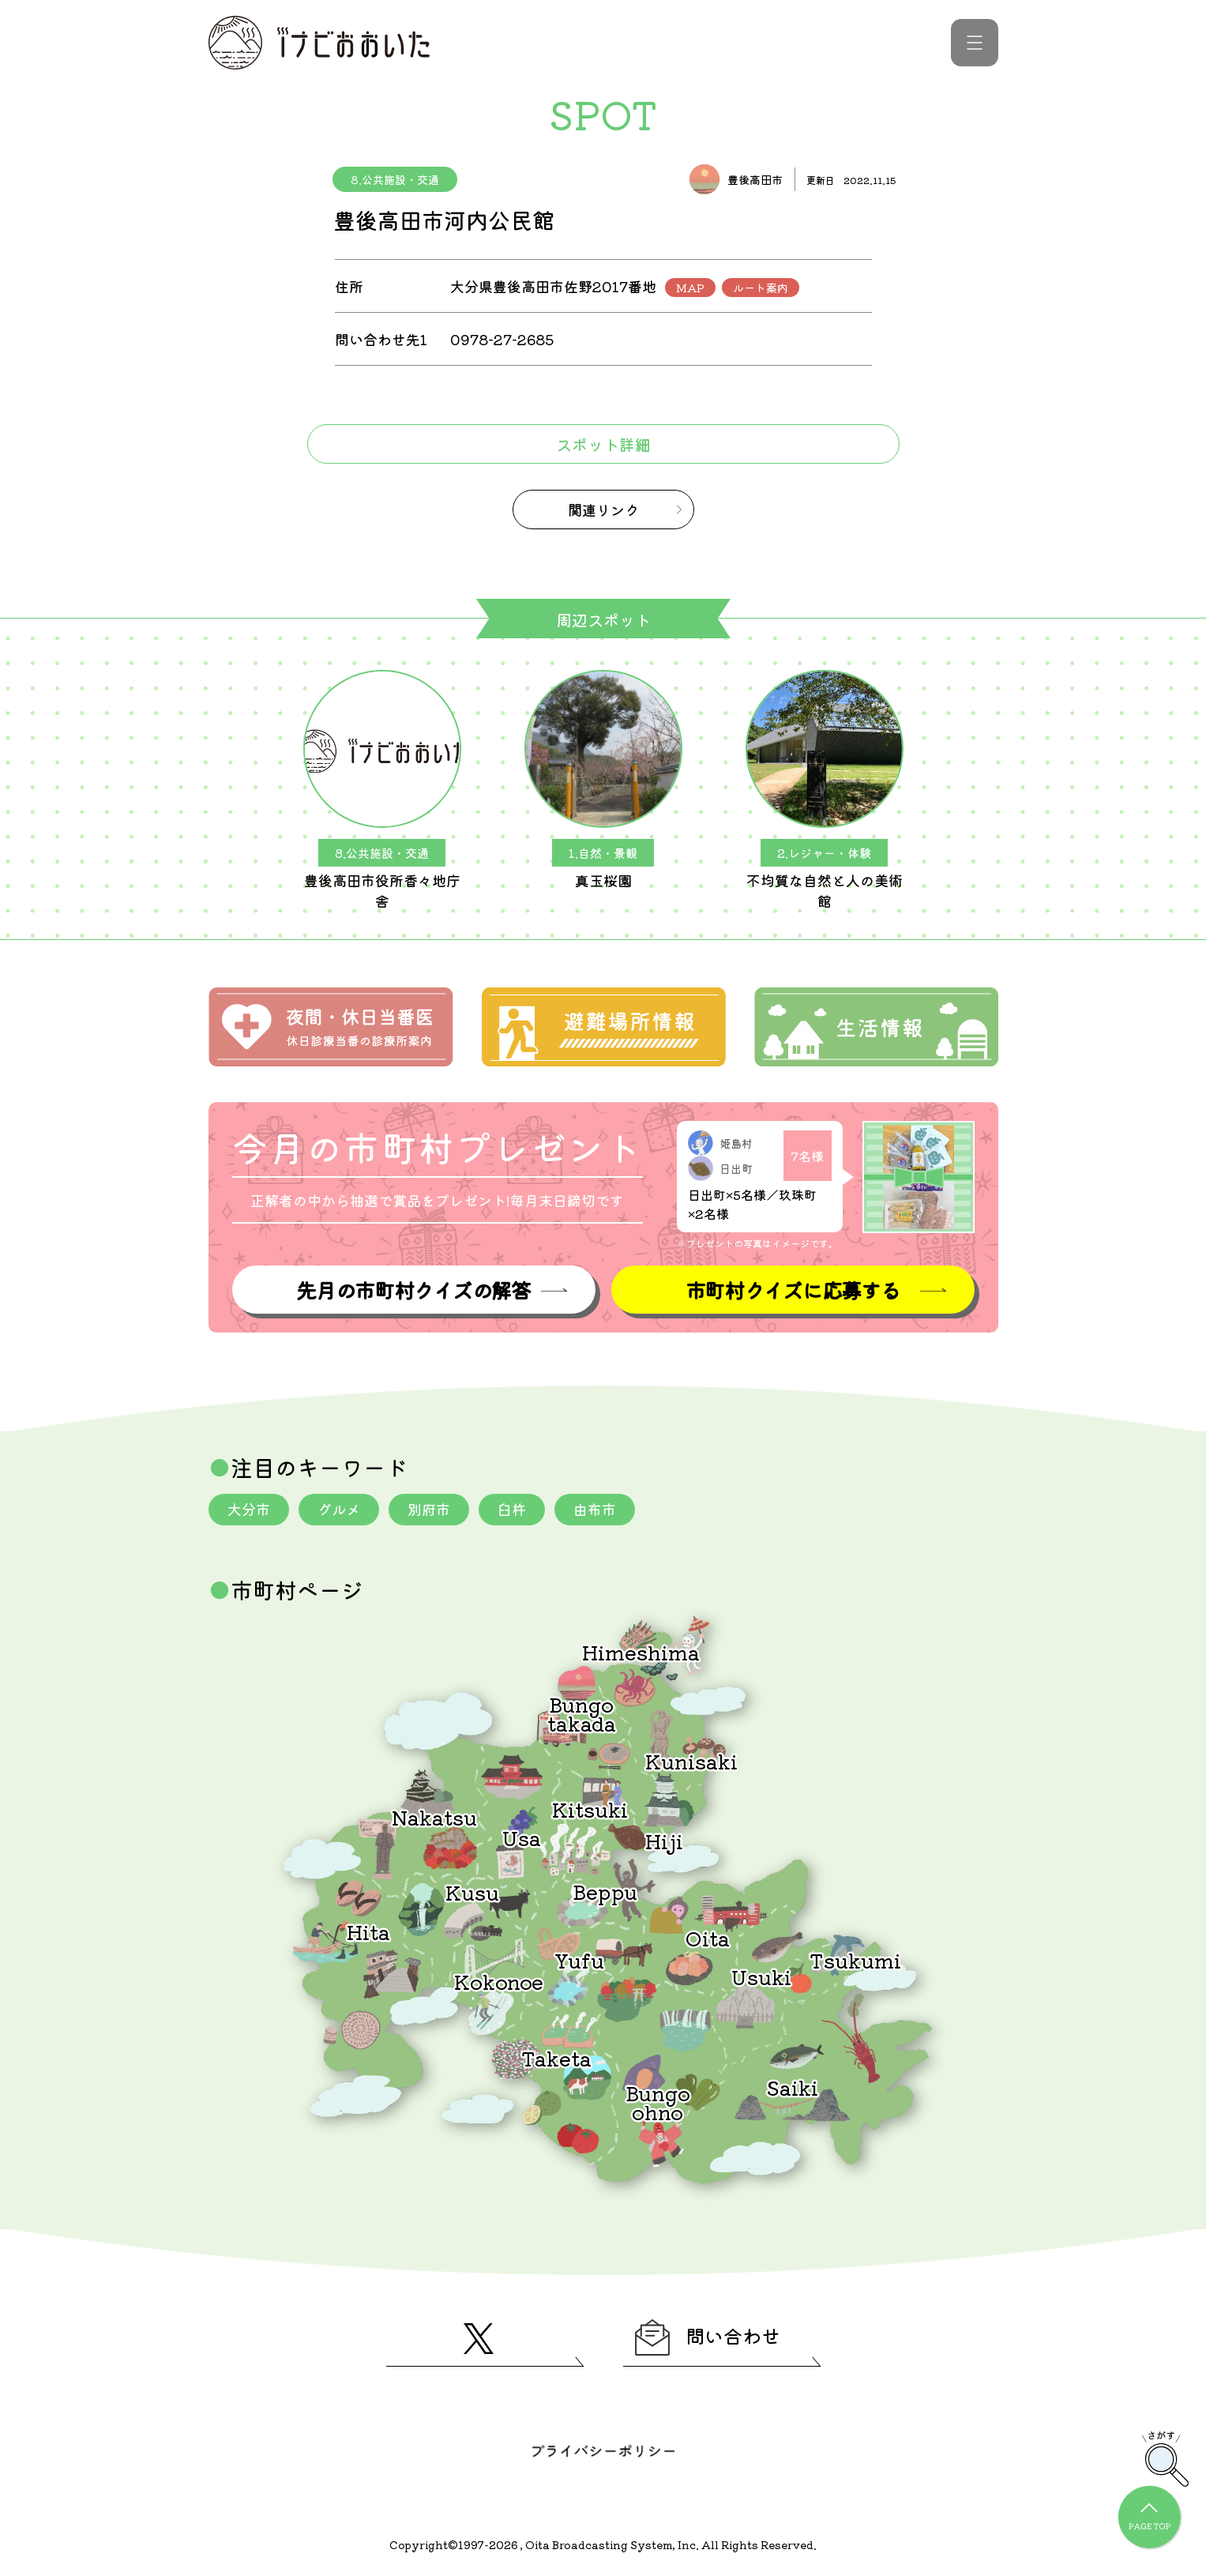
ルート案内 (760, 287)
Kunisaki (691, 1760)
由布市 (594, 1509)
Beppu (605, 1890)
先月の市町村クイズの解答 (413, 1289)
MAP (690, 287)
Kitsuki (590, 1808)
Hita (368, 1931)
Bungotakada (581, 1713)
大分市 (248, 1509)
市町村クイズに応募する (793, 1289)
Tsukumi (855, 1959)
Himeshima (641, 1651)
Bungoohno (658, 2102)
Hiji (664, 1840)
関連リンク (603, 509)
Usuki (761, 1976)
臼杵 (512, 1509)
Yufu (579, 1959)
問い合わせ (707, 2337)
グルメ (338, 1509)
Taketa (556, 2057)
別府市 (429, 1509)
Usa (521, 1837)
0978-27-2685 (502, 339)
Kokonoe (498, 1980)
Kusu (472, 1891)
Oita (708, 1937)
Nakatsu (434, 1816)
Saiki (792, 2086)
